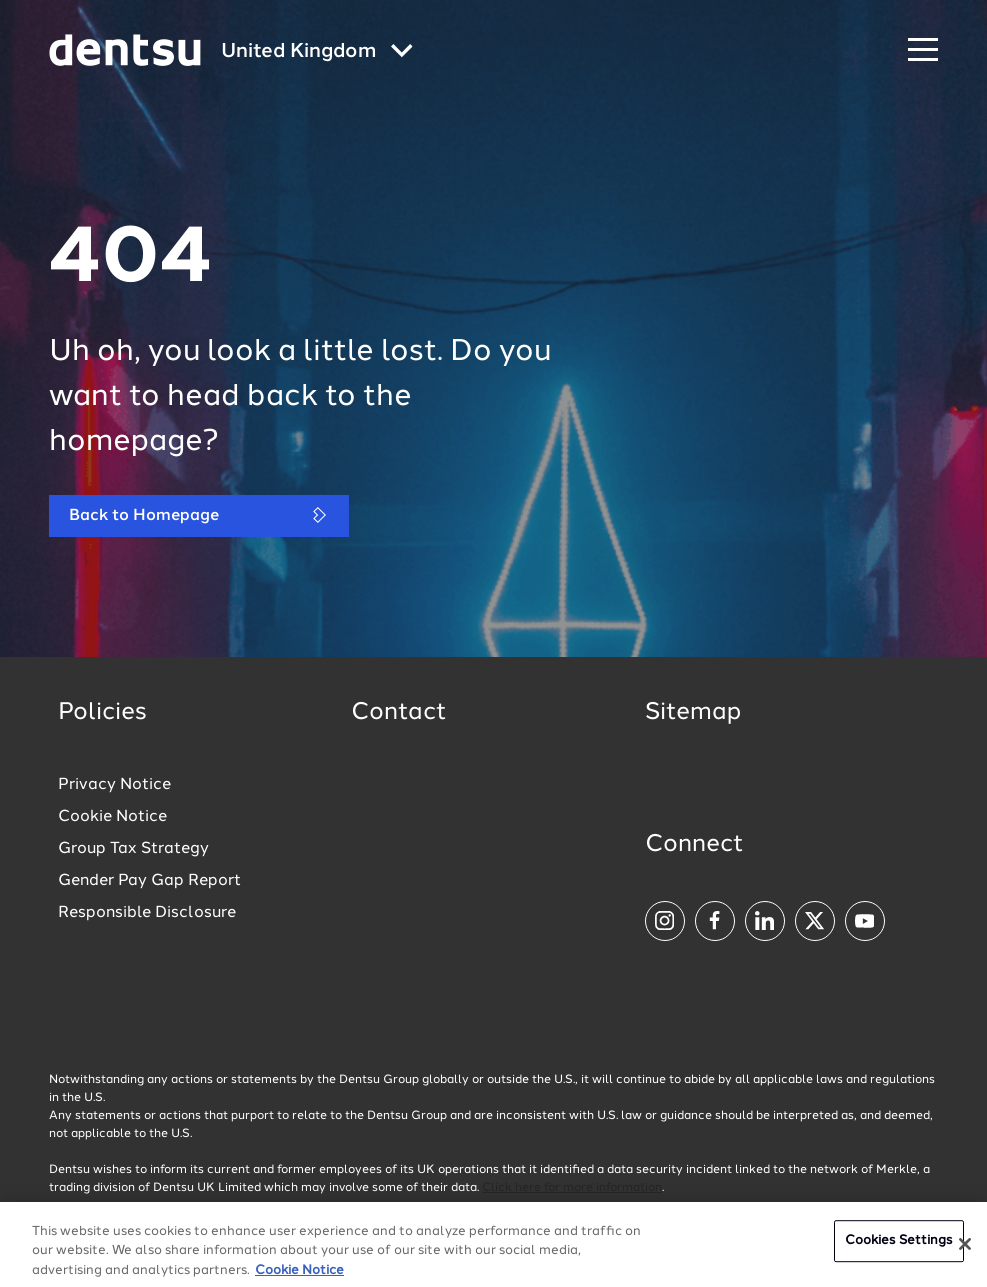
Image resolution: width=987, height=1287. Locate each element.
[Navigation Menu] (923, 50)
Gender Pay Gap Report (149, 881)
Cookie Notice (112, 817)
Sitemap (693, 713)
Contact (399, 713)
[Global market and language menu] (317, 52)
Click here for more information (572, 1188)
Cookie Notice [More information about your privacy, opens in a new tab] (299, 1276)
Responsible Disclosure (147, 913)
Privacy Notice (114, 785)
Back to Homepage (199, 515)
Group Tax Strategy (133, 849)
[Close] (965, 1250)
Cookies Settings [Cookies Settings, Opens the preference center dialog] (899, 1246)
